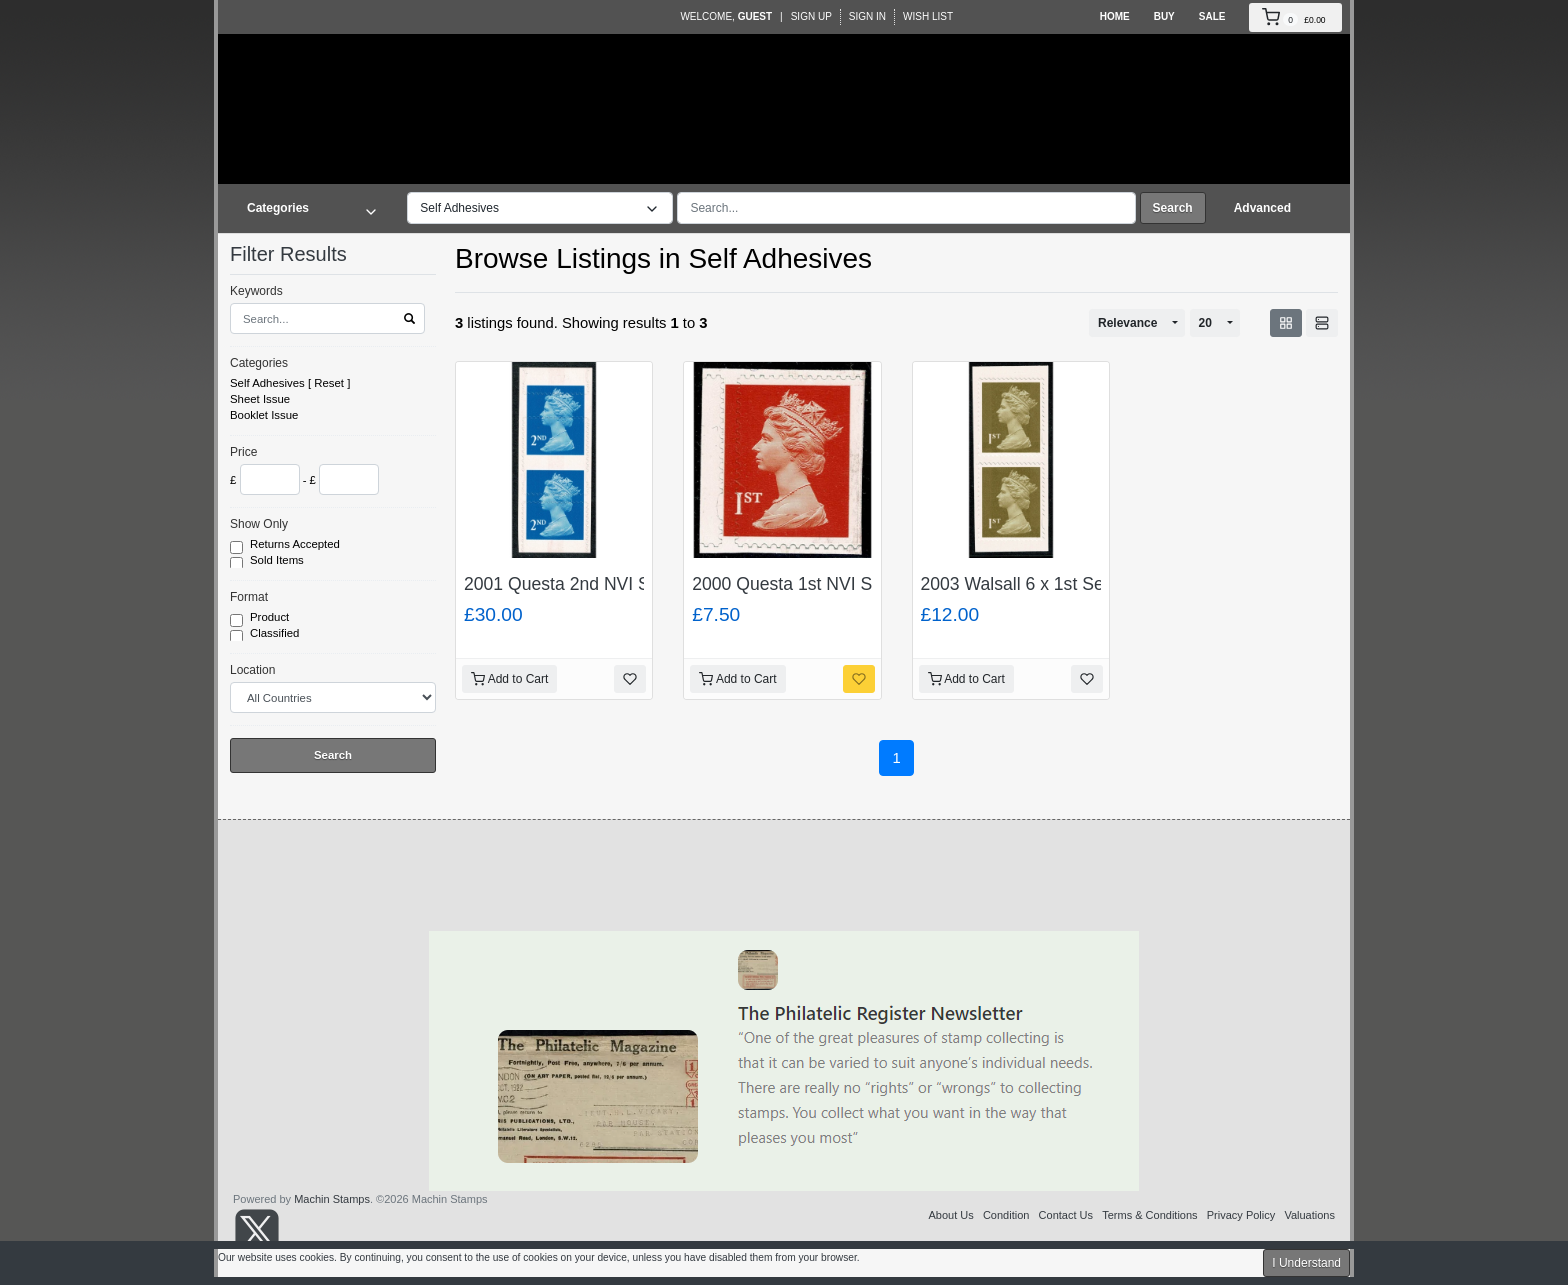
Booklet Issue (264, 415)
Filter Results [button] (301, 254)
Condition (1006, 1215)
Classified (276, 634)
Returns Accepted (296, 545)
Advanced (1262, 208)
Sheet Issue (260, 399)
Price (243, 452)
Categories (259, 363)
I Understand (1306, 1263)
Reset (329, 383)
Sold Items (278, 561)
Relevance (1127, 323)
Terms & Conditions (1149, 1215)
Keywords (256, 291)
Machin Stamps (332, 1199)
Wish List (928, 16)
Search (1173, 208)
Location (252, 670)
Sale (1212, 16)
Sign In (867, 16)
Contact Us (1066, 1215)
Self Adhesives (267, 383)
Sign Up (811, 16)
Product (271, 618)
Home (1115, 16)
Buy (1164, 16)
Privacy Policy (1241, 1215)
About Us (950, 1215)
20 (1205, 323)
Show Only (259, 524)
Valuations (1309, 1215)
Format (249, 597)
